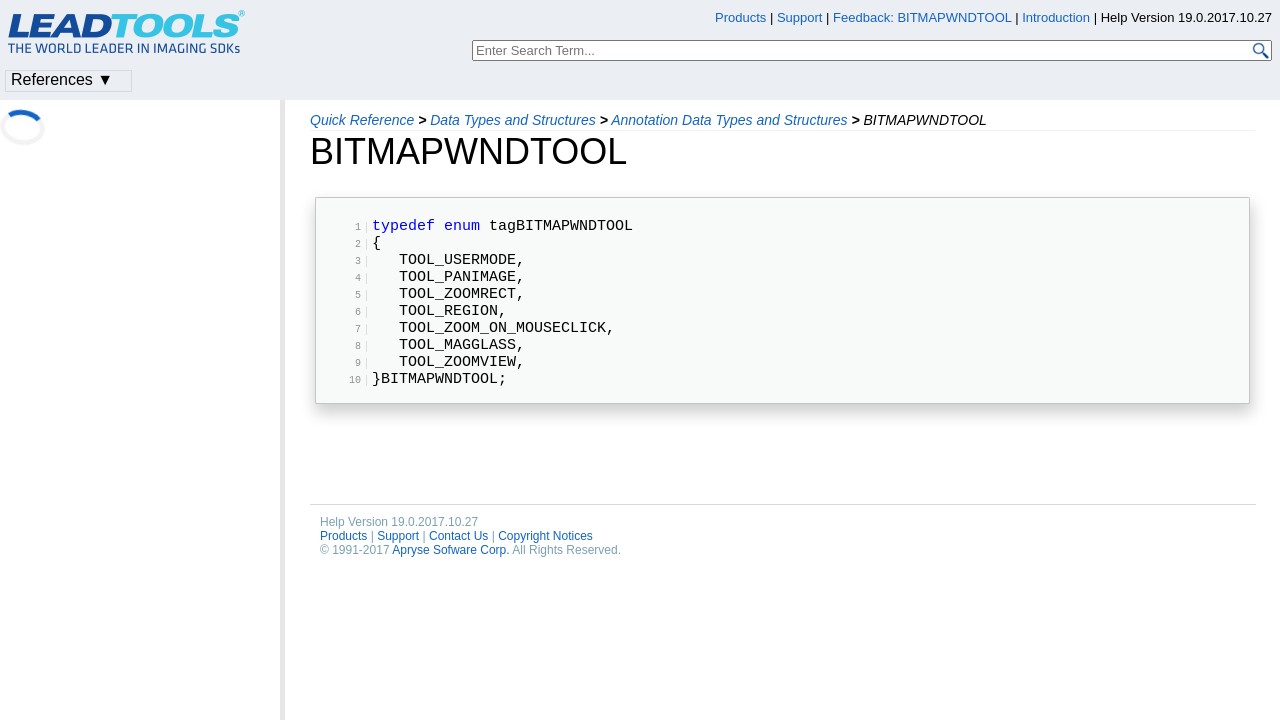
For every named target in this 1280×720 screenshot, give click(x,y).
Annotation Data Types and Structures (729, 120)
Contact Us (458, 576)
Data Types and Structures (512, 120)
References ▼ (62, 79)
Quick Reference (362, 120)
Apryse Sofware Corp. (450, 590)
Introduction (1056, 17)
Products (343, 576)
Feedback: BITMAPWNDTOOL (922, 17)
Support (398, 576)
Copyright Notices (545, 576)
